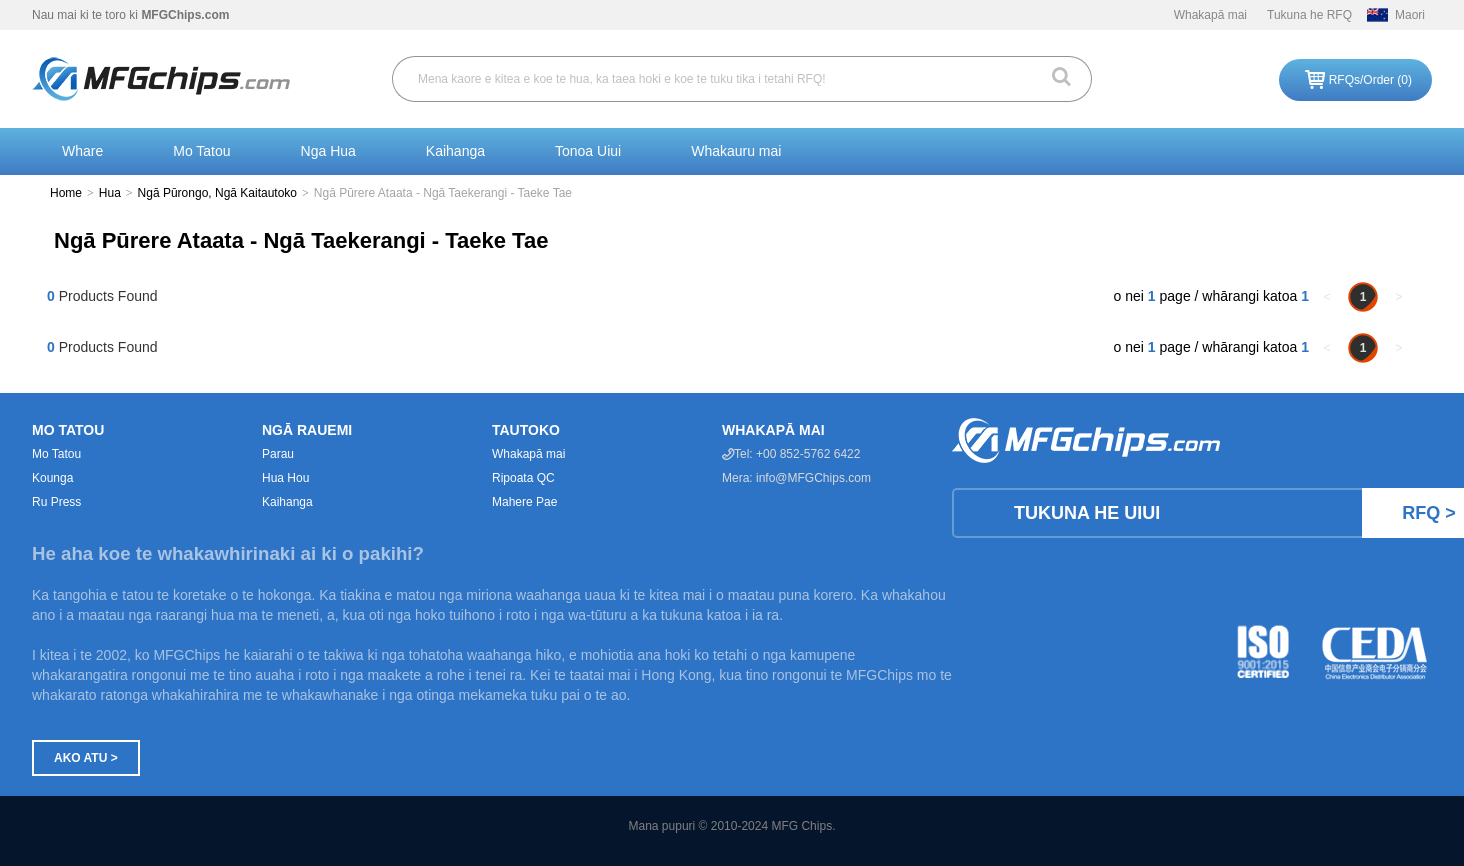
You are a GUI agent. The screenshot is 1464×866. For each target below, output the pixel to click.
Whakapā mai (1210, 15)
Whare (82, 151)
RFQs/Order (1370, 80)
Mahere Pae (524, 502)
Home (66, 193)
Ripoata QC (523, 478)
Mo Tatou (201, 151)
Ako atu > (86, 758)
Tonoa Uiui (588, 151)
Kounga (52, 478)
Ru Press (56, 502)
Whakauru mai (736, 151)
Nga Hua (328, 151)
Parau (278, 454)
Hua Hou (285, 478)
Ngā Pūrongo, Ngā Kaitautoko (217, 193)
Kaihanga (455, 151)
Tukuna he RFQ (1309, 15)
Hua (110, 193)
